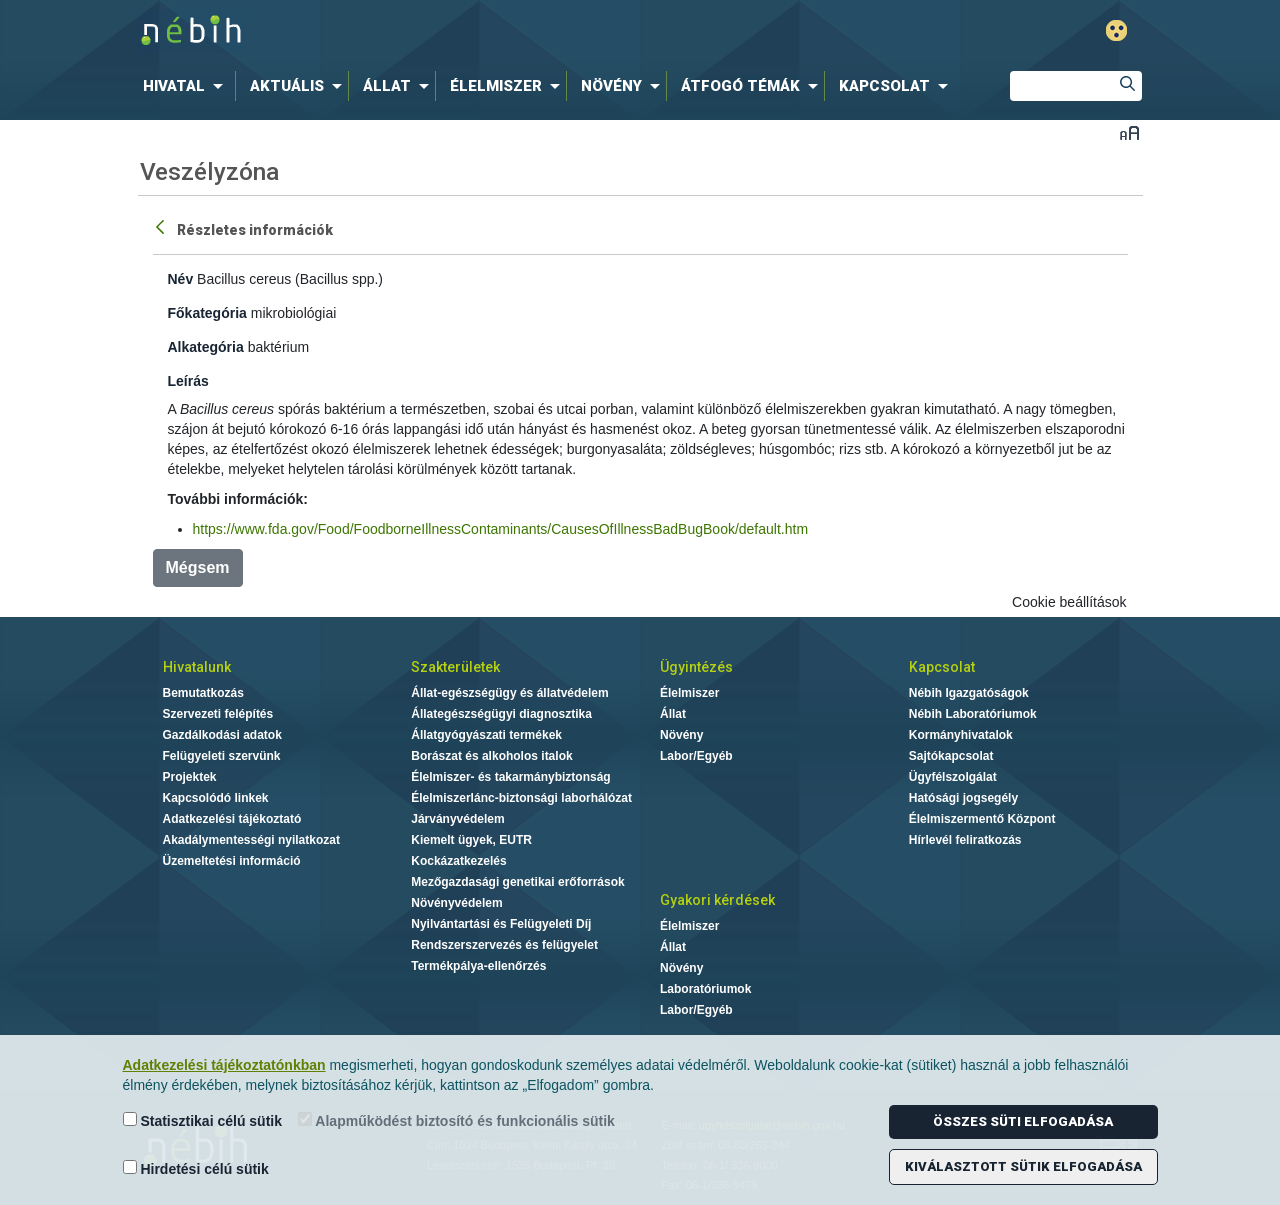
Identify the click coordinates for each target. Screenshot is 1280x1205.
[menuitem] (187, 86)
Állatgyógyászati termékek (486, 735)
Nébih (427, 31)
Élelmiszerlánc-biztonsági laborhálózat (521, 798)
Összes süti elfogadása (1023, 1121)
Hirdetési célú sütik (196, 1168)
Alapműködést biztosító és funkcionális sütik (456, 1120)
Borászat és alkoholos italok (491, 756)
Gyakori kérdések (717, 900)
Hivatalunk (197, 667)
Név (181, 279)
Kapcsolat (942, 667)
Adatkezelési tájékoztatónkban (224, 1065)
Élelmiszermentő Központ (982, 819)
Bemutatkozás (203, 693)
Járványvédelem (457, 819)
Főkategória (207, 313)
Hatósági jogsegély (963, 798)
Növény (681, 735)
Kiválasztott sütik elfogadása (1023, 1166)
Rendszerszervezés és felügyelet (504, 945)
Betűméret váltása (1129, 132)
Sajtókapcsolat (951, 756)
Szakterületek (455, 667)
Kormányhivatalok (961, 735)
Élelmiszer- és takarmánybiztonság (510, 777)
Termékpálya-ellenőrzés (478, 966)
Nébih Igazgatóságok (969, 693)
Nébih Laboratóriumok (973, 714)
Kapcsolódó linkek (216, 798)
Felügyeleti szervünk (222, 756)
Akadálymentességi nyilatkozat (251, 840)
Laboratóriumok (705, 989)
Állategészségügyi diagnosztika (501, 714)
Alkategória (206, 347)
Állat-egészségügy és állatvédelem (509, 693)
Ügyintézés (696, 667)
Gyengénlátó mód (1116, 30)
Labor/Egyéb (696, 756)
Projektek (190, 777)
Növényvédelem (456, 903)
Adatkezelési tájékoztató (232, 819)
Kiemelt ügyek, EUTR (471, 840)
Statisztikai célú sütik (203, 1120)
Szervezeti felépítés (218, 714)
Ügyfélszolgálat (953, 777)
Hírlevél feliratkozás (965, 840)
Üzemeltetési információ (232, 861)
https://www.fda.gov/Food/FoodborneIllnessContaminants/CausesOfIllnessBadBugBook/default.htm (501, 529)
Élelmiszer (689, 693)
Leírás (188, 381)
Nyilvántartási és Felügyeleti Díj (501, 924)
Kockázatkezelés (458, 861)
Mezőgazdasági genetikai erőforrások (517, 882)
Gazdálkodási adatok (222, 735)
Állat (673, 714)
